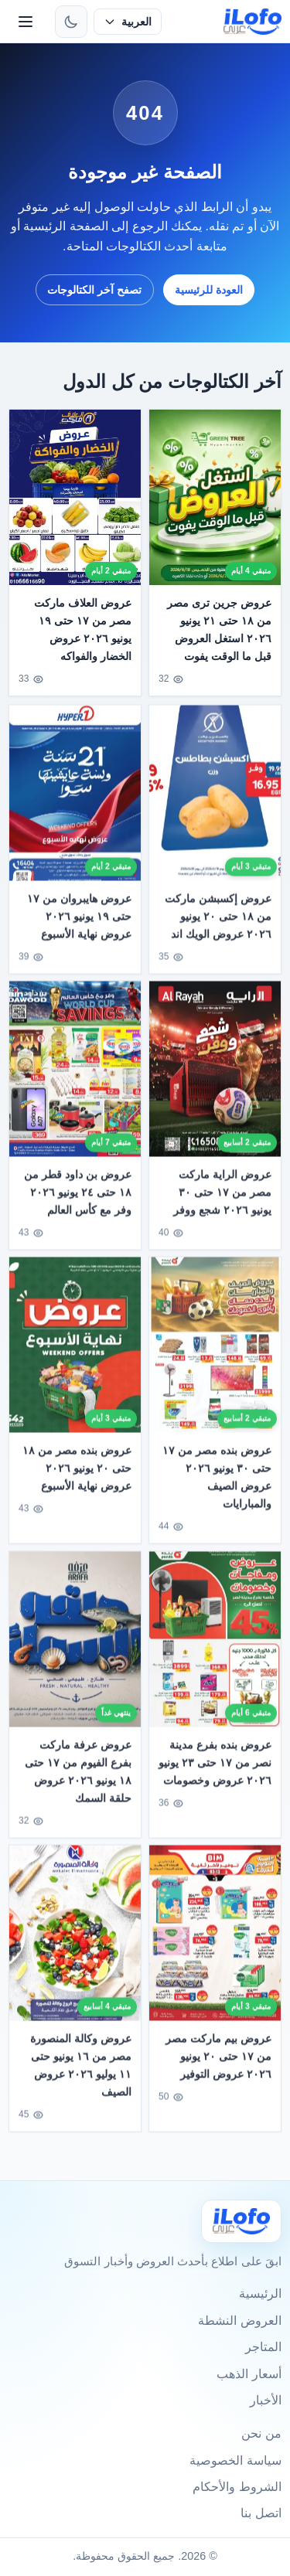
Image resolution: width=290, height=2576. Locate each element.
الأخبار (265, 2400)
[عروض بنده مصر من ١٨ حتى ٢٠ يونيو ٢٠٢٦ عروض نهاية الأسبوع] (75, 1350)
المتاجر (263, 2346)
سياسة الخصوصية (235, 2460)
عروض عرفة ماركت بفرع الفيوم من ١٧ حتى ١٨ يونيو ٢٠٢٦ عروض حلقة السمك (79, 1776)
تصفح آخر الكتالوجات (94, 290)
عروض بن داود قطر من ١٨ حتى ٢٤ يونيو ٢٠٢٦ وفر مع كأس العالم (78, 1197)
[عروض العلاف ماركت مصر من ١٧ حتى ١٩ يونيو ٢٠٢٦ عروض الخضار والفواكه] (75, 497)
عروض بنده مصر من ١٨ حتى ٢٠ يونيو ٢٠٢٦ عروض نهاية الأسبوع (77, 1473)
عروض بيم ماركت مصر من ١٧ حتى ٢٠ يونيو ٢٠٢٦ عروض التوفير (218, 2061)
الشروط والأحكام (237, 2486)
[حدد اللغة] (127, 22)
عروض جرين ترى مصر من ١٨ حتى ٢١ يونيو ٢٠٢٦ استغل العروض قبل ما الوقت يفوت (219, 629)
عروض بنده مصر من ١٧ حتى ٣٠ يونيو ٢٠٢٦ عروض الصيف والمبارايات (216, 1482)
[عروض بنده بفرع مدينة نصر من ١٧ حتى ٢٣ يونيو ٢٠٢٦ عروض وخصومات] (215, 1644)
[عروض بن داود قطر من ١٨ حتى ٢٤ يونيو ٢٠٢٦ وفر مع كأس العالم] (75, 1074)
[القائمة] (26, 22)
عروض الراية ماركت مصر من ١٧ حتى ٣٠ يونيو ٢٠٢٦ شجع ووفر (222, 1197)
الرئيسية (260, 2293)
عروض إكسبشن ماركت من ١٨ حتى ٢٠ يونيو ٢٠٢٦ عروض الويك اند (218, 921)
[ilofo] (252, 22)
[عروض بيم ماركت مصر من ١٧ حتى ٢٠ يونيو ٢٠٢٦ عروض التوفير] (215, 1938)
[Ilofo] (241, 2221)
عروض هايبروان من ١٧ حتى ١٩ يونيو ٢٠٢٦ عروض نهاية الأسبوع (80, 921)
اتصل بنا (261, 2513)
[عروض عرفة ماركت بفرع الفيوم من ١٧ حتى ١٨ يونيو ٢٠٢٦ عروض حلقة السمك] (75, 1644)
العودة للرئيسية (209, 290)
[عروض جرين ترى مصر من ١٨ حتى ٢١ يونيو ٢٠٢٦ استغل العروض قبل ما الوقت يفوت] (215, 497)
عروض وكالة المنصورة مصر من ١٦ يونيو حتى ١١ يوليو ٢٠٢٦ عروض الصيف (81, 2070)
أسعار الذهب (249, 2373)
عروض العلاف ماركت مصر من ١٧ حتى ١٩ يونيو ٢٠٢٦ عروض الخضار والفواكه (83, 629)
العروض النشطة (239, 2320)
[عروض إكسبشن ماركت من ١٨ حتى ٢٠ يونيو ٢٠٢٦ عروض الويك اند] (215, 798)
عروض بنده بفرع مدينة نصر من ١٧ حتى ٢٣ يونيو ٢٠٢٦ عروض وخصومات (215, 1768)
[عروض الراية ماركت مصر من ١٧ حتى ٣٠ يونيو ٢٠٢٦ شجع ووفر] (215, 1074)
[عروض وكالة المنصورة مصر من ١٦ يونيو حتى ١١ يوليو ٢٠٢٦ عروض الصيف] (75, 1938)
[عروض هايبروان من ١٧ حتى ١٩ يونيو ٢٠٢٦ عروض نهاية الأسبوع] (75, 798)
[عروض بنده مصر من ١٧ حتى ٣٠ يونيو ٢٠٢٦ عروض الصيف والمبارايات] (215, 1350)
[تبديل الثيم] (71, 21)
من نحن (261, 2433)
